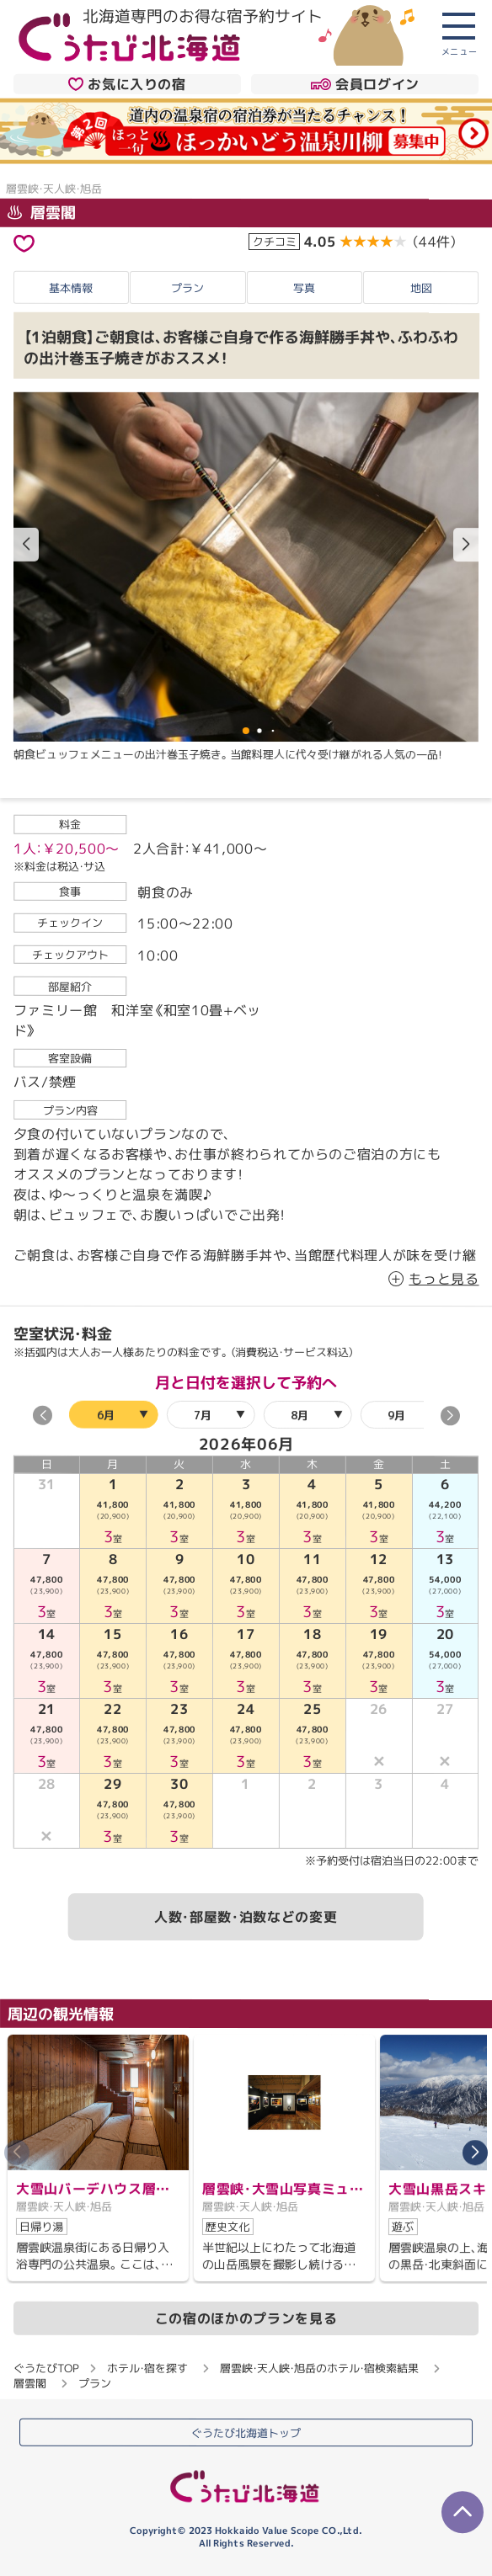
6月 (105, 1415)
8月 (299, 1415)
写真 (304, 287)
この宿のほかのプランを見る (246, 2317)
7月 (202, 1415)
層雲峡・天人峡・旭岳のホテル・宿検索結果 (319, 2368)
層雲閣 (42, 212)
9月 (395, 1415)
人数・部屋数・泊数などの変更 (245, 1917)
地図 (421, 287)
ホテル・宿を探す (147, 2367)
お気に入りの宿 (127, 83)
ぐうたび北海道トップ (246, 2432)
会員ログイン (365, 84)
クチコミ (275, 241)
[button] (466, 545)
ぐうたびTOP (45, 2367)
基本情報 (71, 287)
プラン (187, 287)
